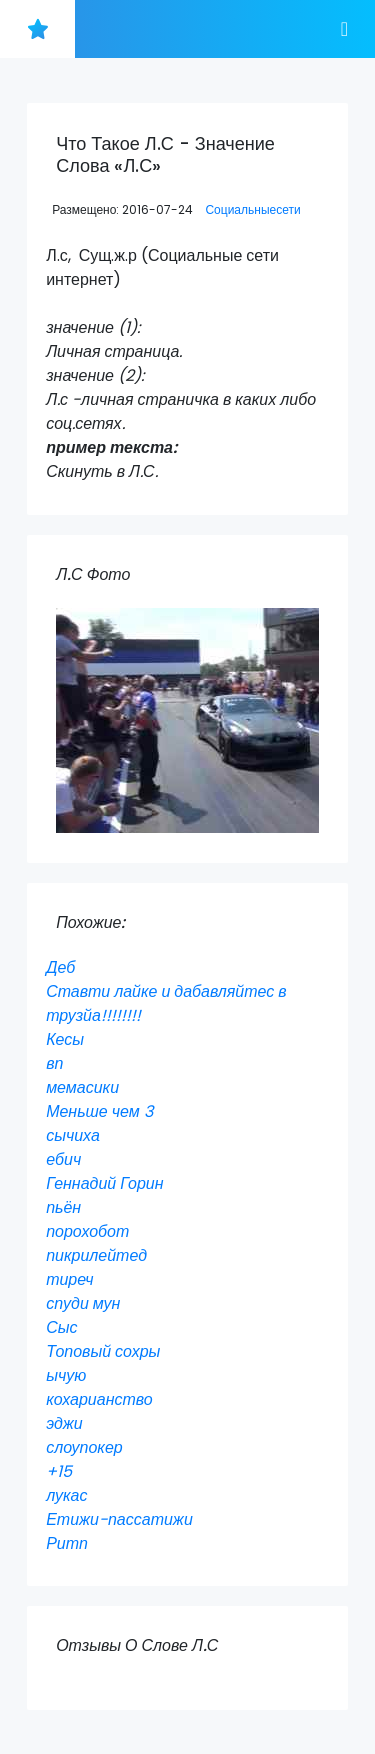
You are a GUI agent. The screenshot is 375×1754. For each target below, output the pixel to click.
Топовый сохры (103, 1351)
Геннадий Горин (104, 1183)
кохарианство (99, 1399)
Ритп (67, 1543)
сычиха (73, 1135)
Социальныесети (252, 209)
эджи (64, 1423)
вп (54, 1063)
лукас (66, 1495)
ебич (63, 1159)
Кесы (65, 1039)
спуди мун (83, 1303)
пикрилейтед (96, 1255)
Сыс (61, 1327)
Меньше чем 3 (99, 1111)
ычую (66, 1375)
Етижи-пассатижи (119, 1519)
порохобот (87, 1231)
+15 (59, 1471)
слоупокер (84, 1447)
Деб (60, 967)
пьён (63, 1207)
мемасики (82, 1087)
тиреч (69, 1279)
